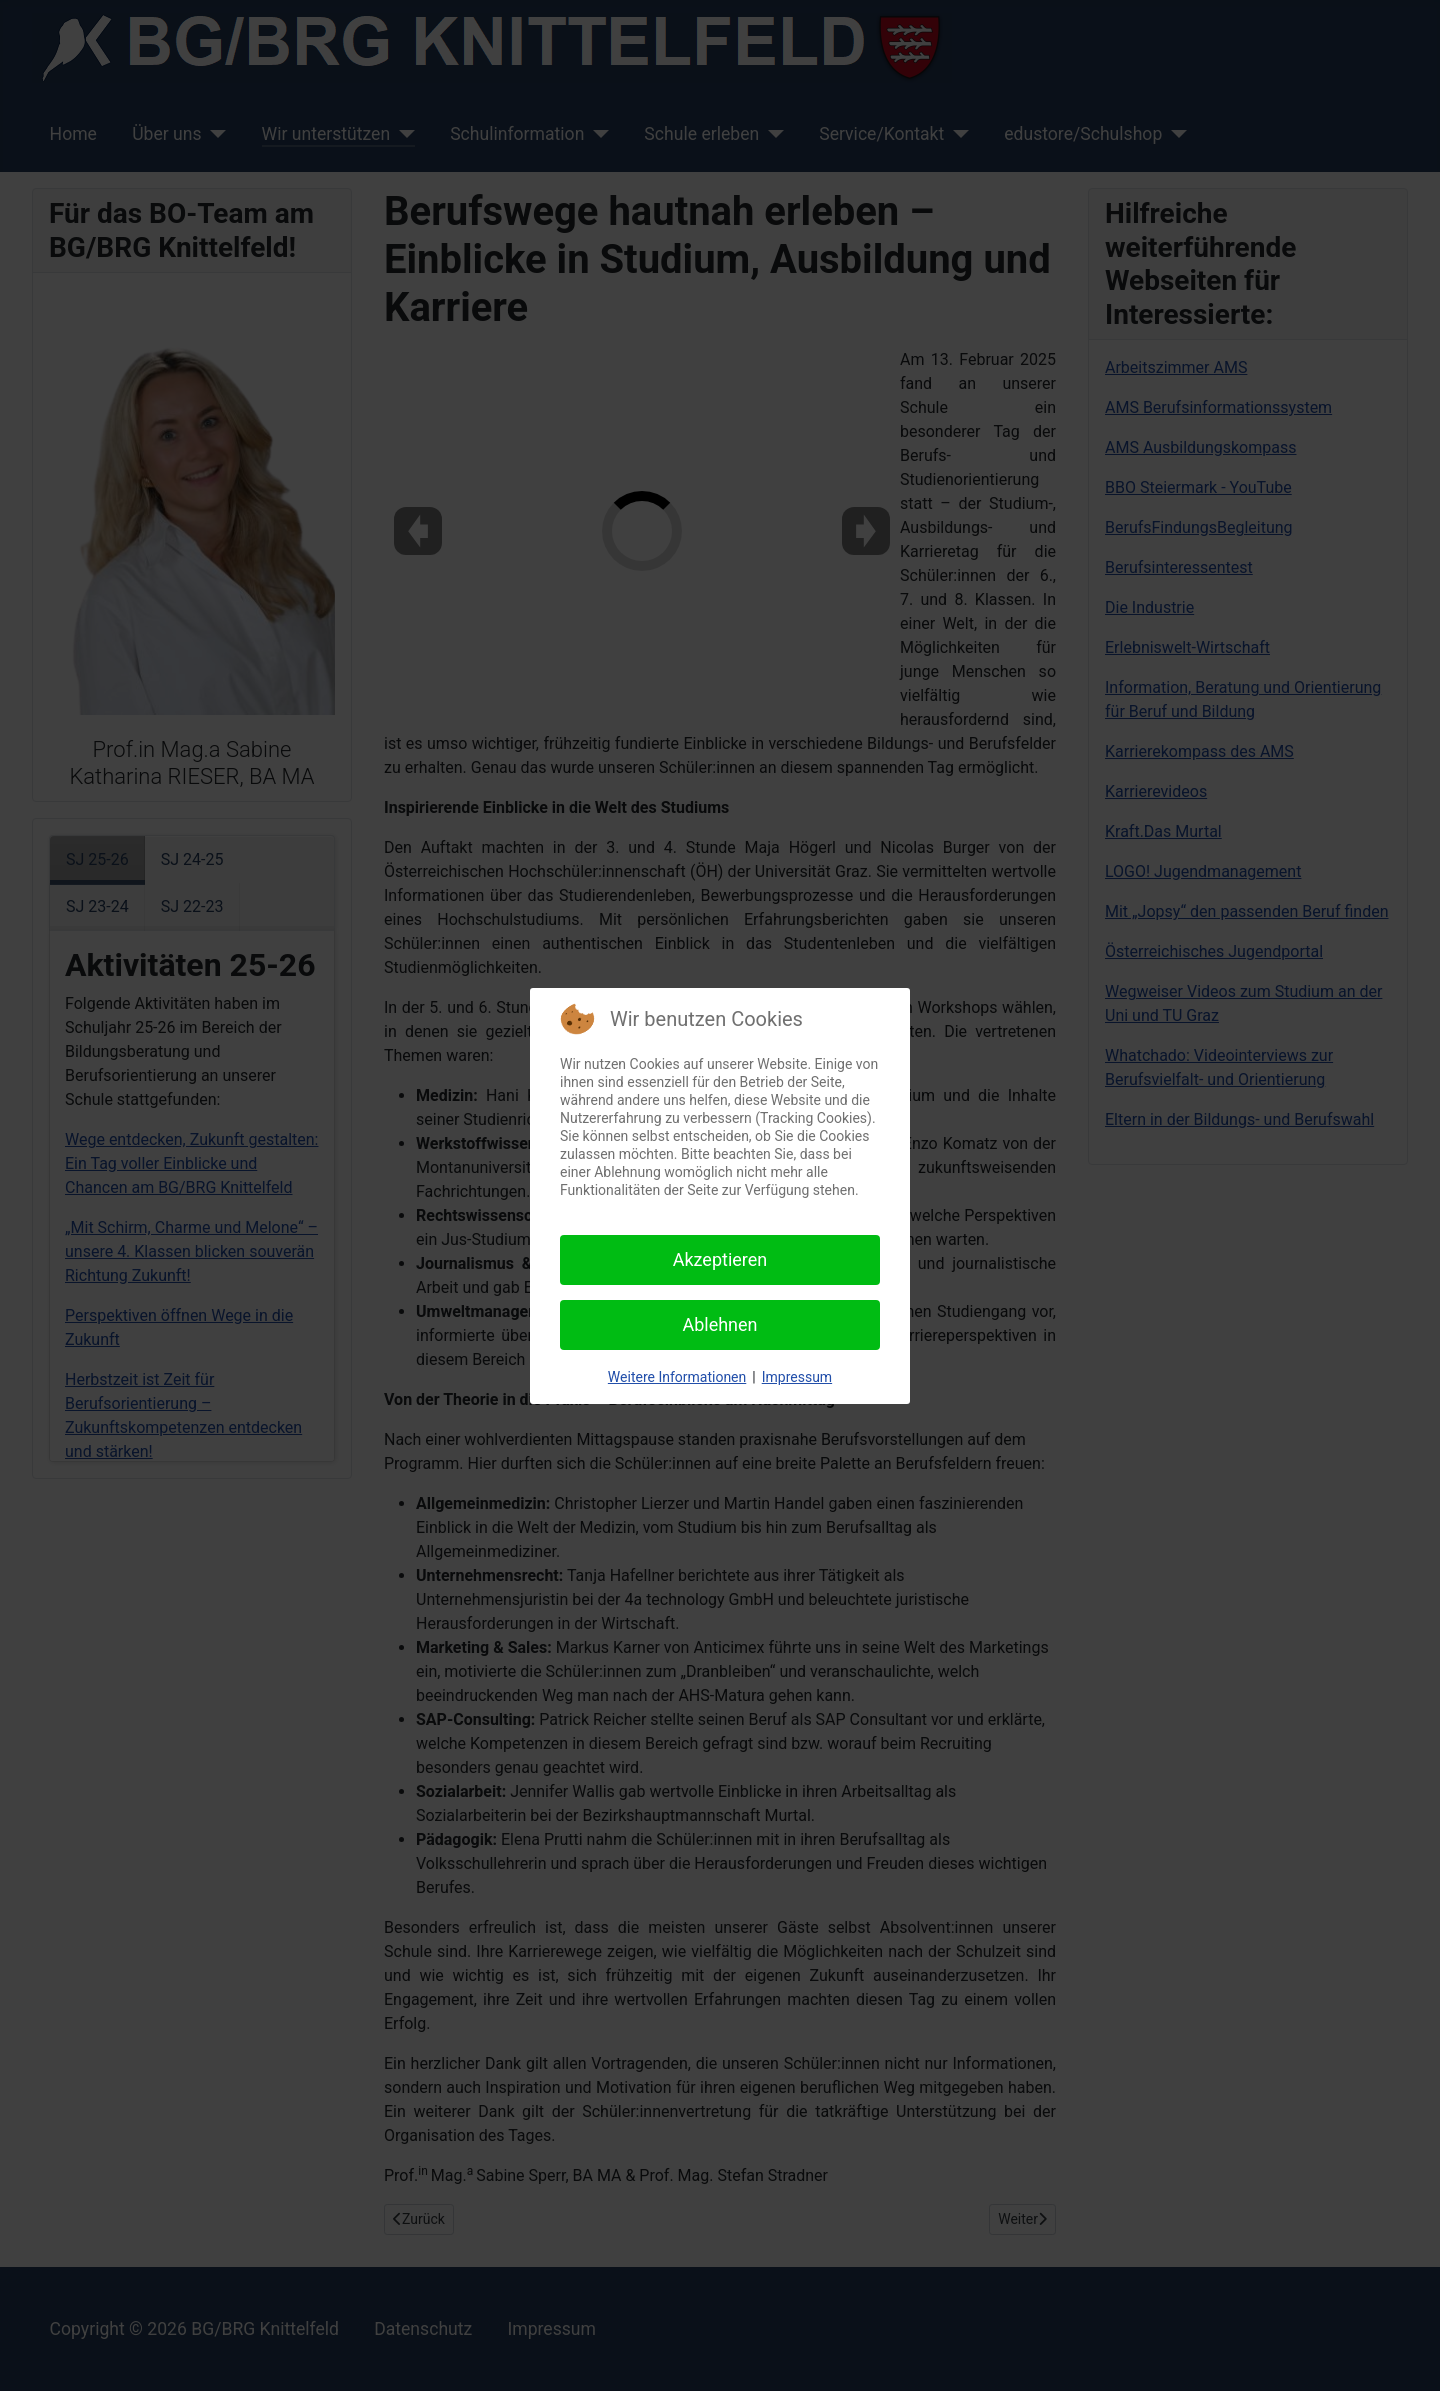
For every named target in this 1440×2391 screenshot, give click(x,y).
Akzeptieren (720, 1259)
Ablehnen (719, 1324)
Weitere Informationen (677, 1377)
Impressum (797, 1377)
